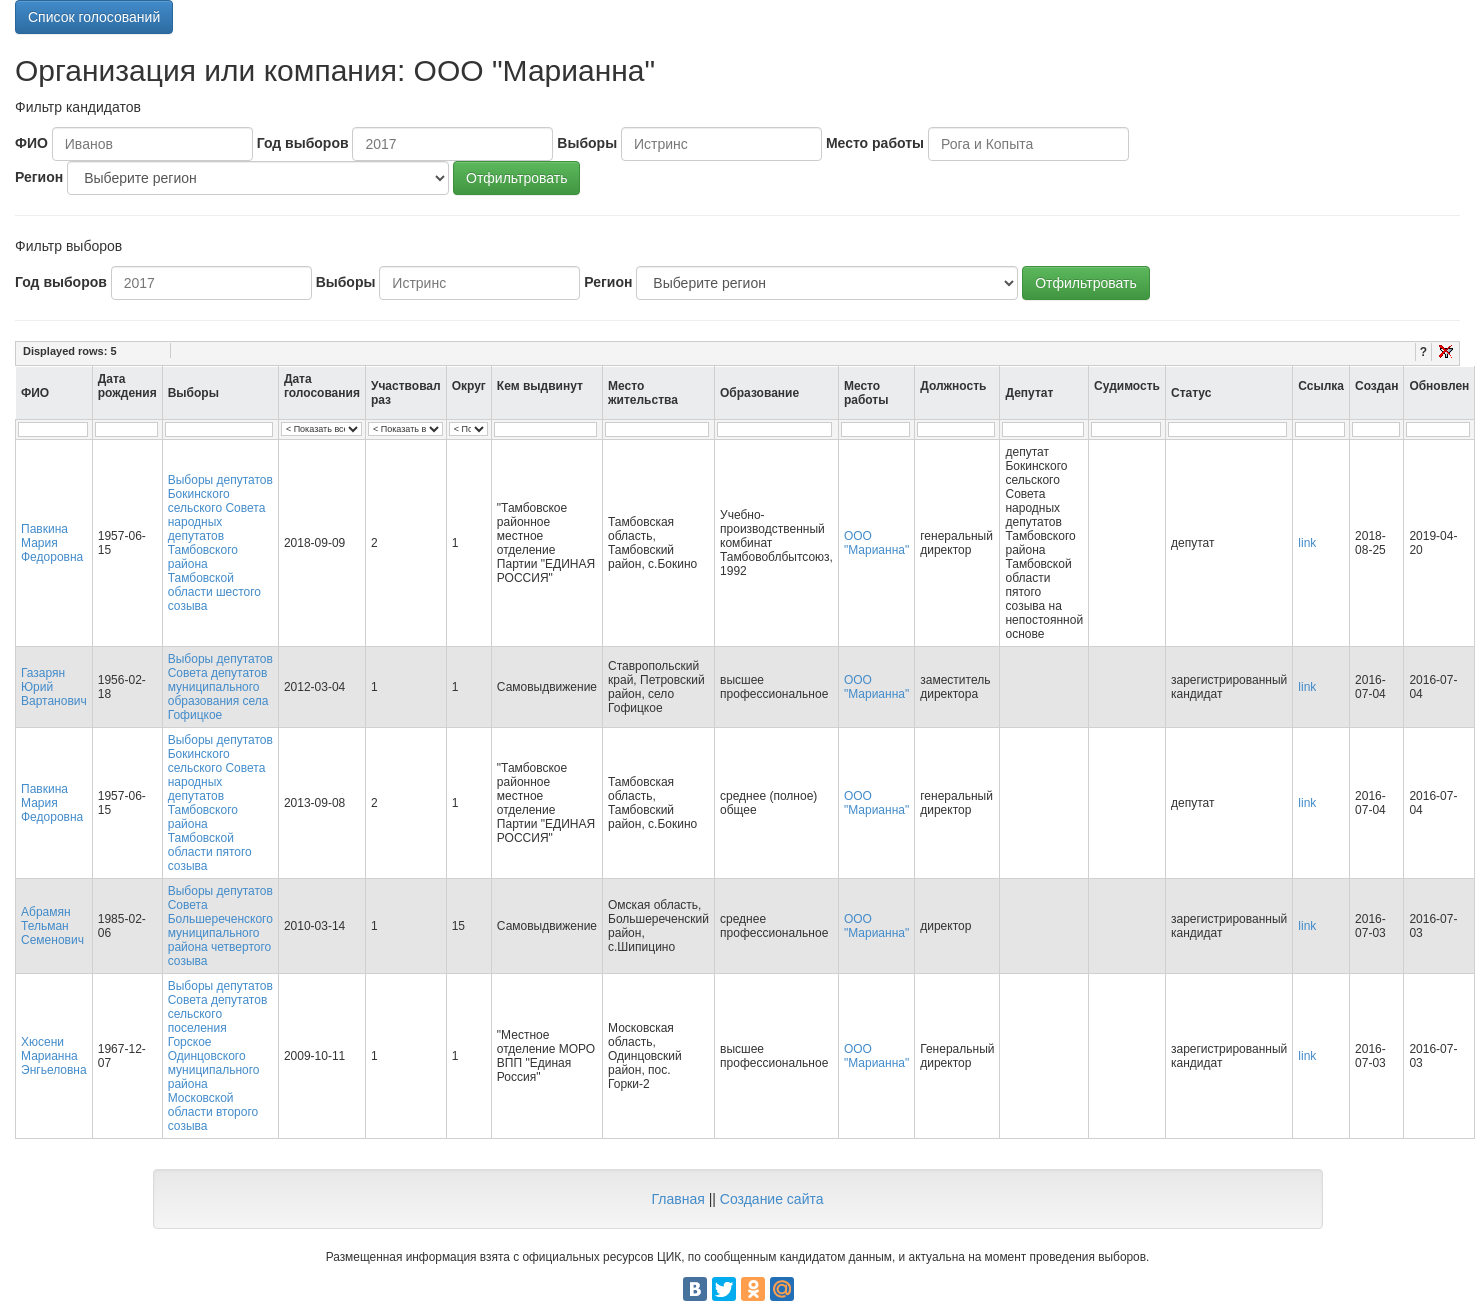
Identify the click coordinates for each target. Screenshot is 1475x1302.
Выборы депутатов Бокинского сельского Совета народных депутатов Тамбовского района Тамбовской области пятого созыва (220, 803)
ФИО (31, 143)
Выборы (587, 143)
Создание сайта (772, 1199)
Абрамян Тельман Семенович (52, 926)
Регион (39, 177)
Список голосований (94, 17)
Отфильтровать (516, 178)
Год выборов (303, 143)
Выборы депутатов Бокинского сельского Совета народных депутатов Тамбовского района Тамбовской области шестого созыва (220, 543)
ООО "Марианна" (876, 543)
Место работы (875, 143)
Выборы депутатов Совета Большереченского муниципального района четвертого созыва (220, 926)
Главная (677, 1199)
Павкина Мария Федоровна (52, 543)
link (1307, 543)
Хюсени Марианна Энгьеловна (54, 1056)
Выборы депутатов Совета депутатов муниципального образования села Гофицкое (220, 687)
